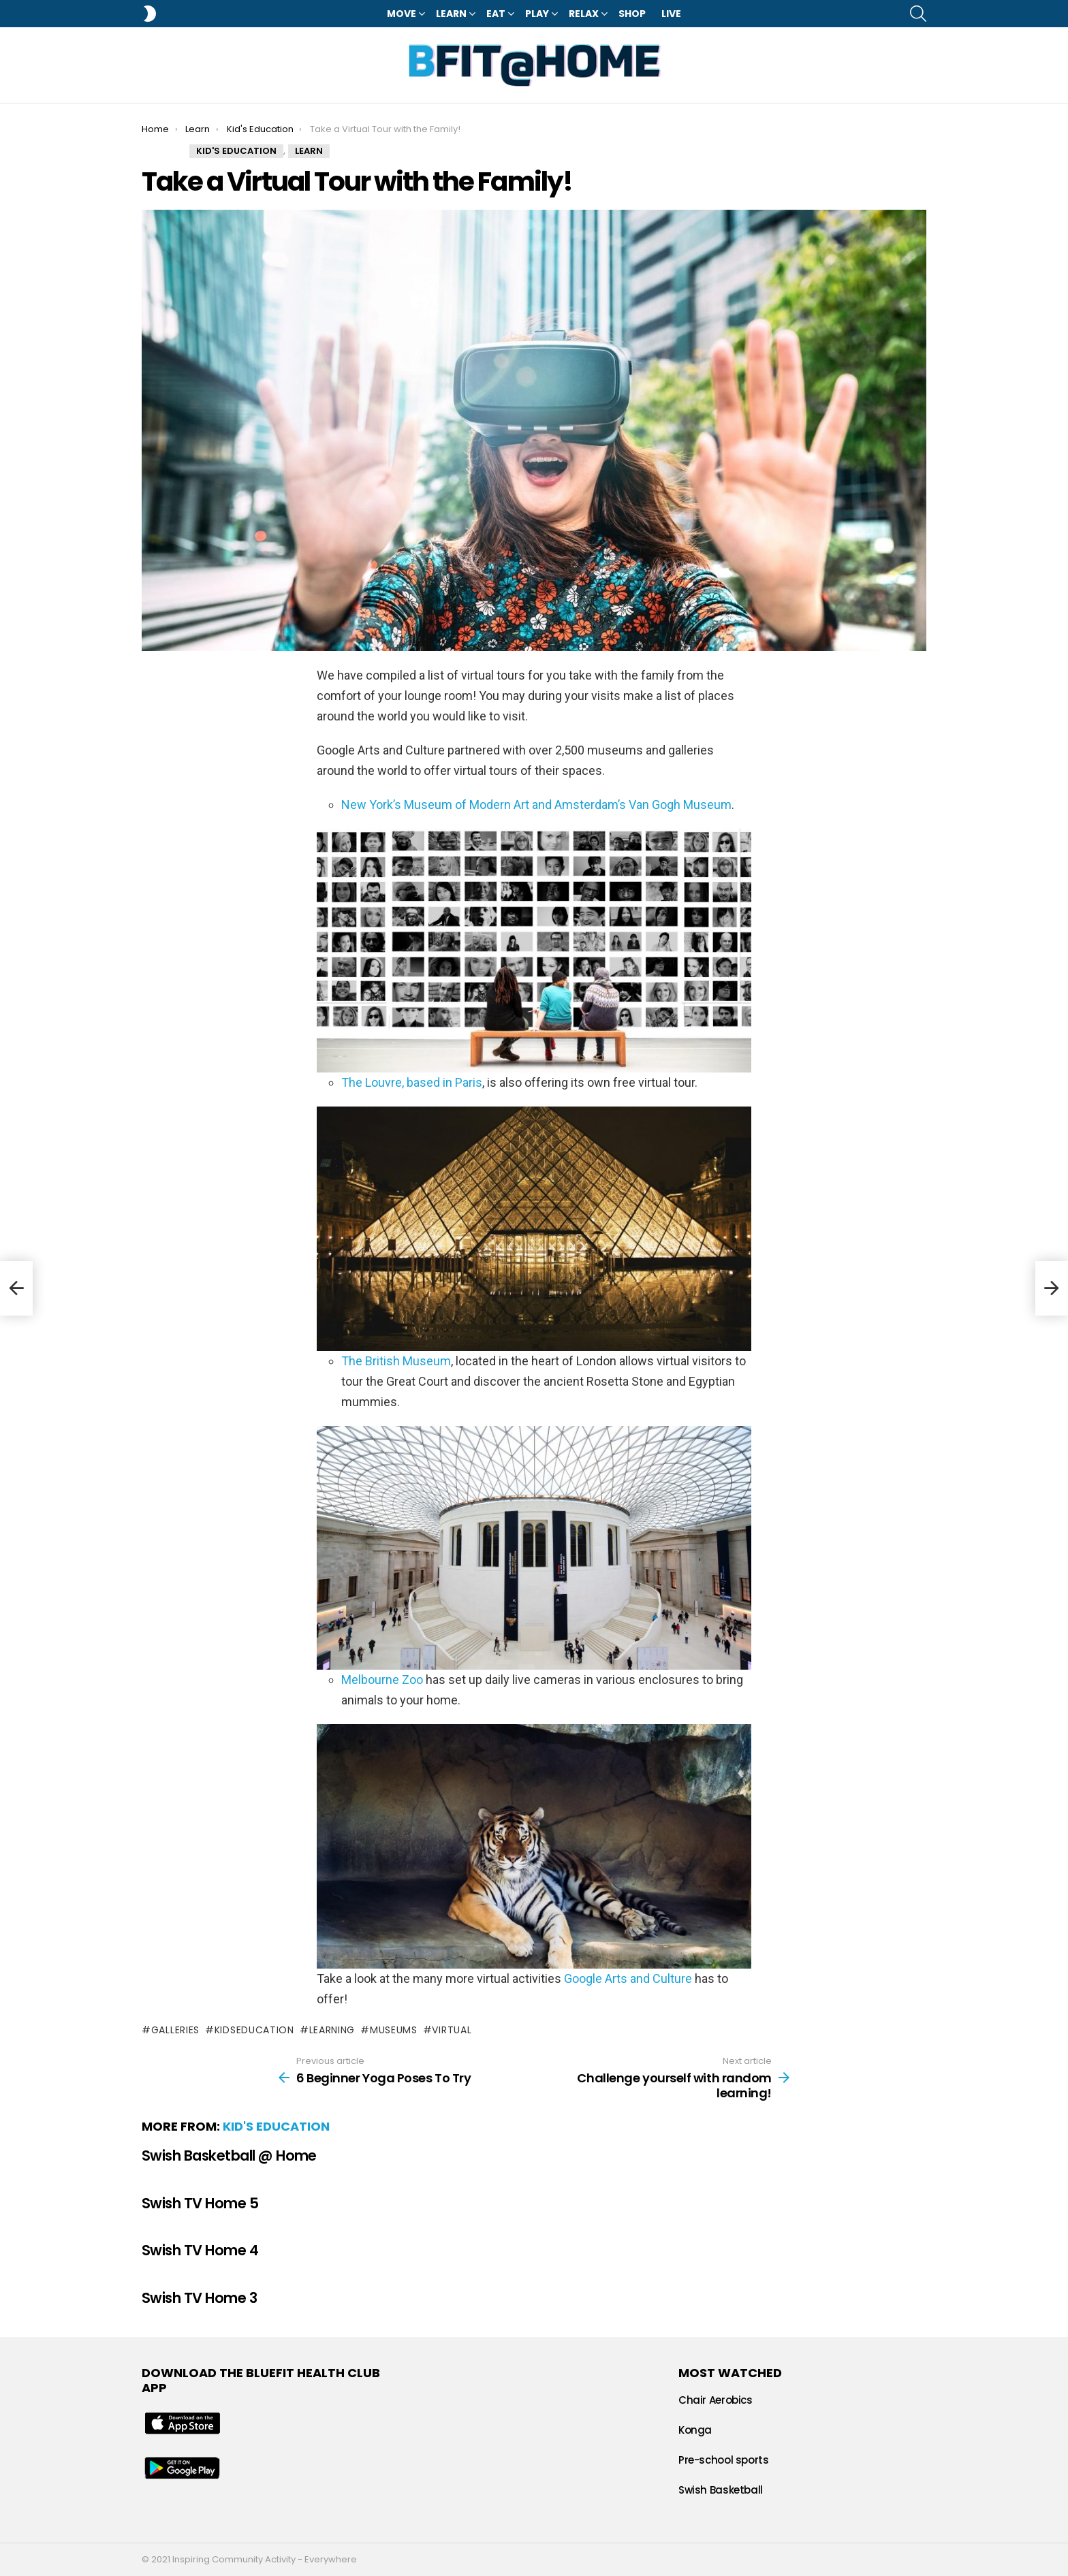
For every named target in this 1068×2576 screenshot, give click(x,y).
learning (332, 2030)
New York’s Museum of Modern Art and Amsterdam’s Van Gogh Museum (536, 804)
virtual (451, 2030)
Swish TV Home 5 (200, 2203)
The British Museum (396, 1361)
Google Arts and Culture (628, 1978)
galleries (175, 2030)
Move (401, 13)
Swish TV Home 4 (200, 2250)
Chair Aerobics (715, 2400)
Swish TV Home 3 (199, 2298)
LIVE (671, 13)
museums (394, 2030)
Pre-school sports (723, 2460)
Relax (584, 13)
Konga (695, 2430)
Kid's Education (276, 2126)
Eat (495, 13)
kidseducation (254, 2030)
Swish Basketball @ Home (229, 2155)
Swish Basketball (720, 2490)
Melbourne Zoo (382, 1679)
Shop (632, 13)
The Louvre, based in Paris (411, 1082)
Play (537, 13)
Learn (451, 13)
